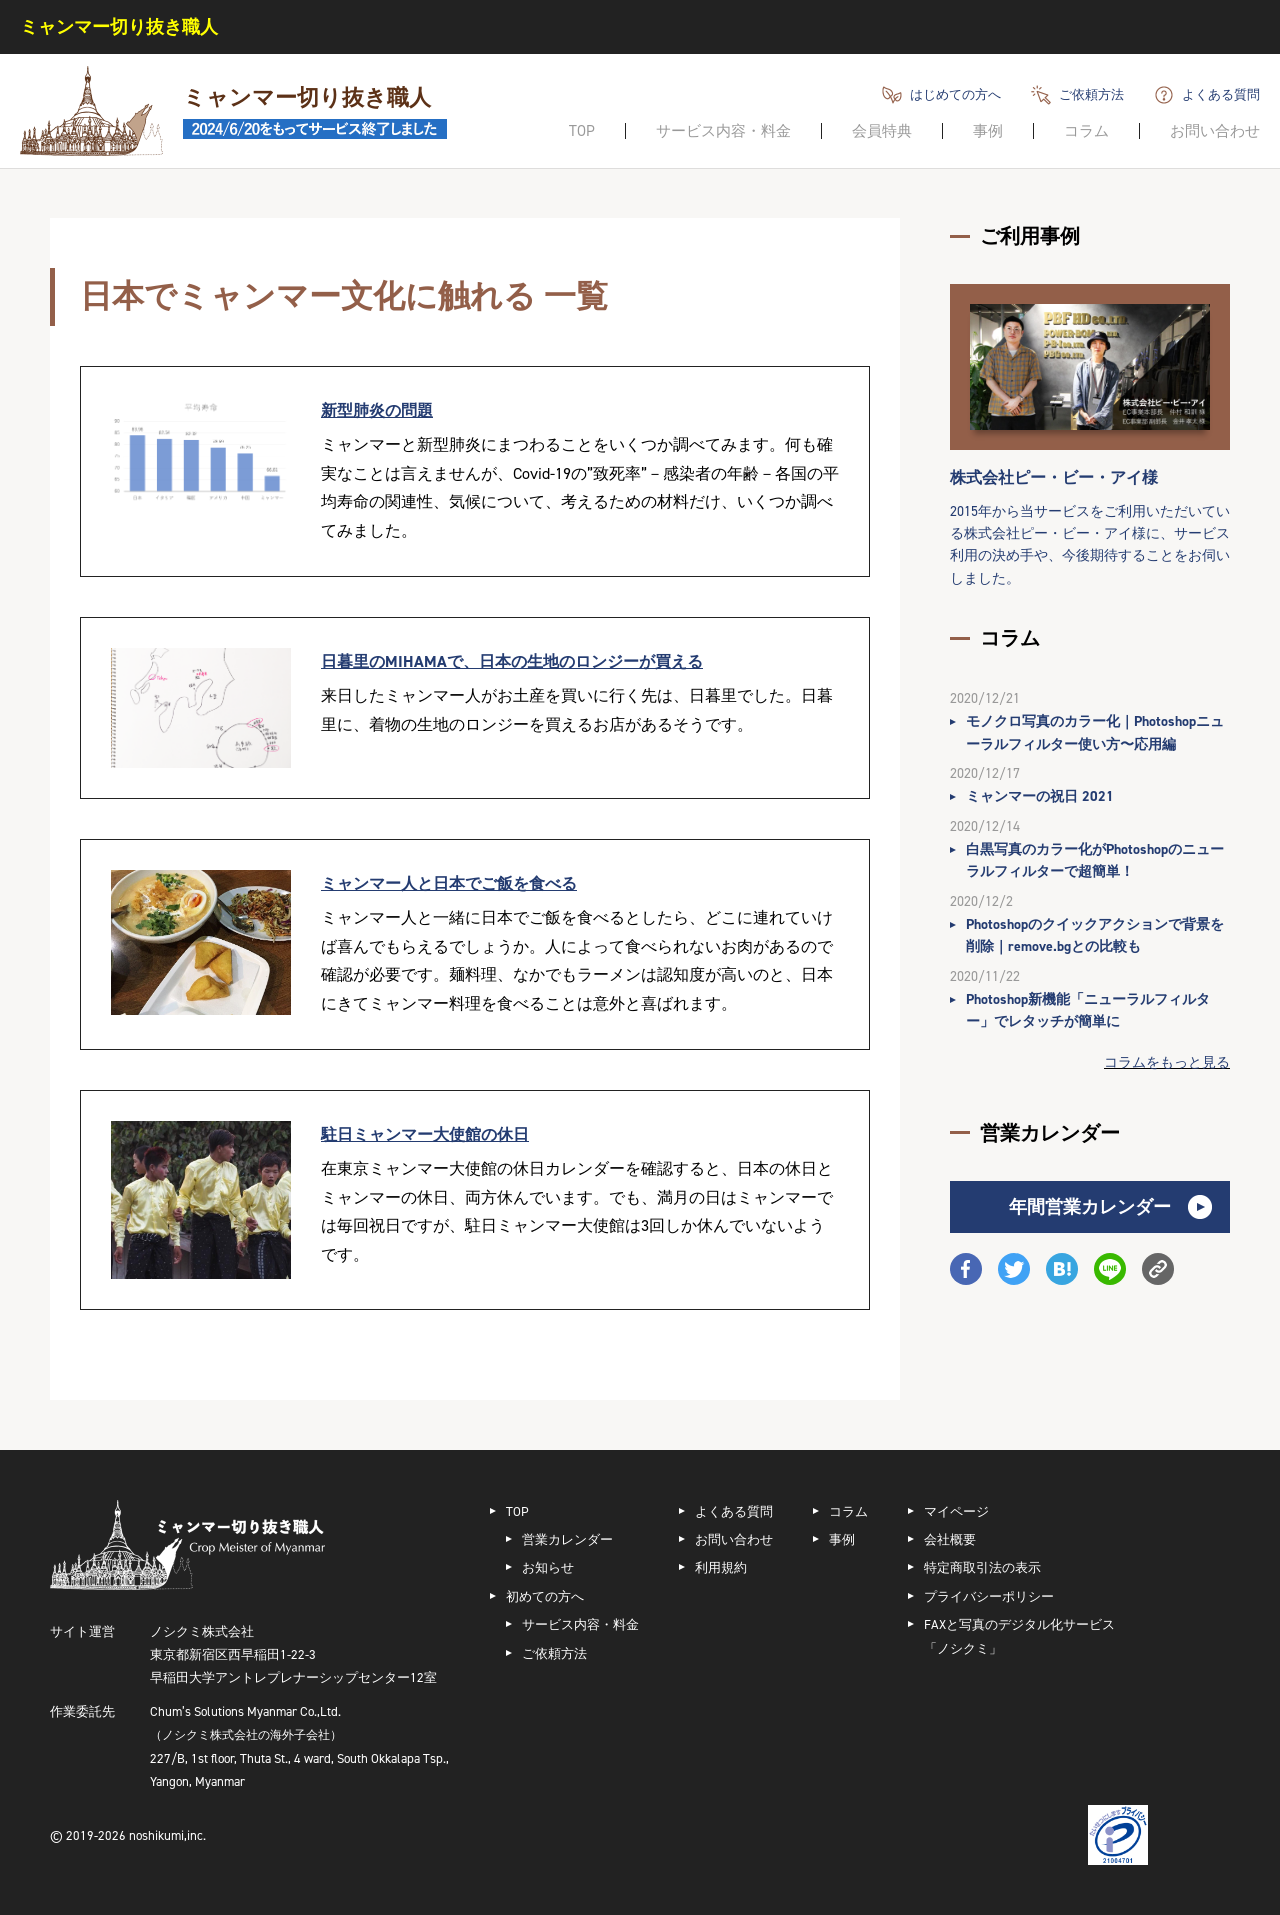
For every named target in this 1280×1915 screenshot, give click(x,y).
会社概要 (950, 1539)
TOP (582, 131)
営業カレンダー (567, 1539)
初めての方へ (545, 1596)
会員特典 (882, 131)
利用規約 (721, 1567)
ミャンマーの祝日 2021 (1040, 796)
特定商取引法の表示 (982, 1567)
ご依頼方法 (1091, 94)
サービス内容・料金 (723, 131)
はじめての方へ (955, 94)
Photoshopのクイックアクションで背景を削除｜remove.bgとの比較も (1095, 935)
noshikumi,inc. (167, 1835)
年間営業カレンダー (1090, 1207)
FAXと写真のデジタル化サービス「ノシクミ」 (1019, 1636)
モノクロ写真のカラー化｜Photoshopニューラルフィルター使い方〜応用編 (1095, 732)
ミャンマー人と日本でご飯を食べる (449, 883)
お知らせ (548, 1567)
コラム (1086, 131)
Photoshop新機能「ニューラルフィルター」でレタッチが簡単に (1088, 1010)
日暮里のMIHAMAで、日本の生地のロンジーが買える (512, 661)
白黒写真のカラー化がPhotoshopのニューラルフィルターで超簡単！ (1095, 860)
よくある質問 (1221, 94)
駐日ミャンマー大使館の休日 (425, 1134)
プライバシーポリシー (989, 1596)
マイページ (956, 1511)
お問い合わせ (1215, 131)
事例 (988, 131)
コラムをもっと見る (1167, 1062)
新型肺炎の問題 (377, 410)
